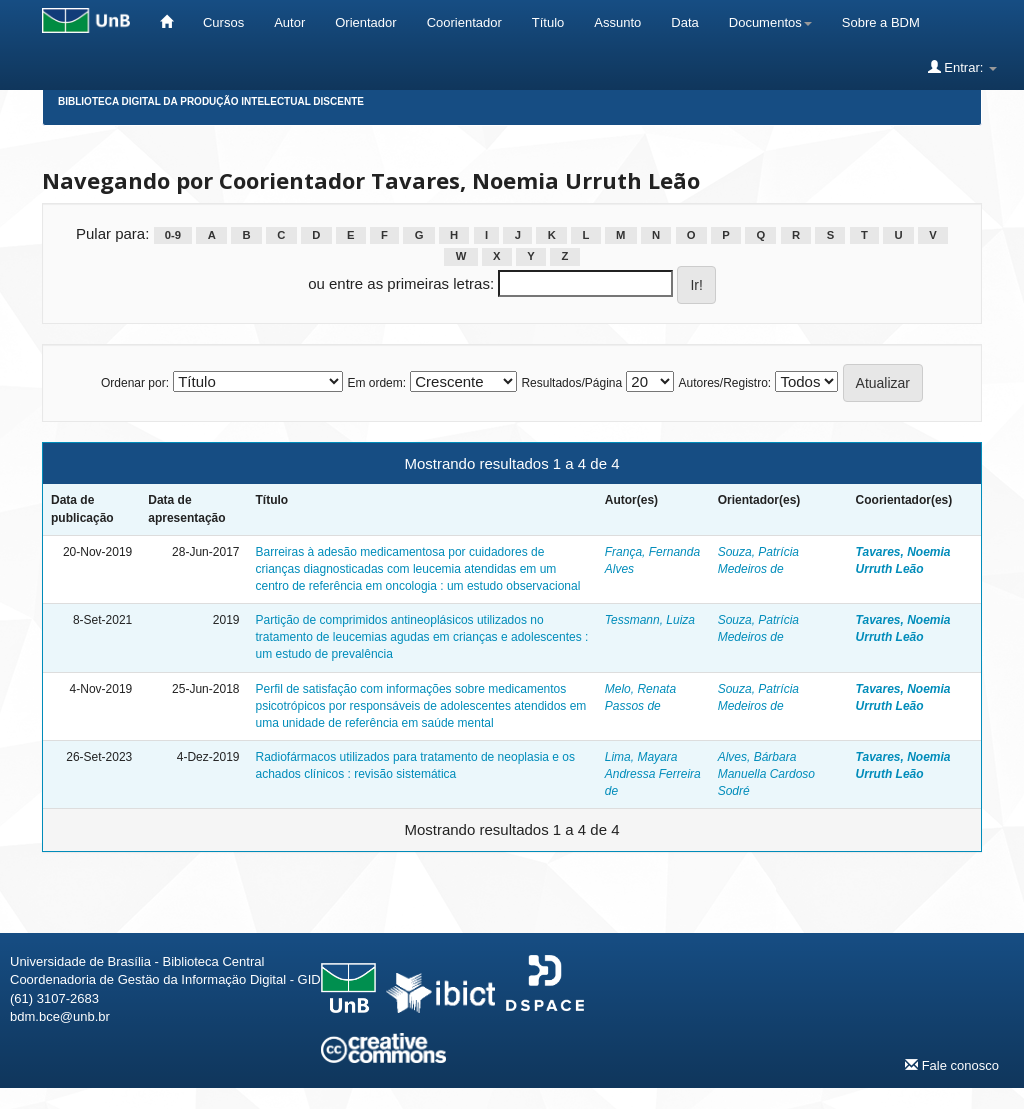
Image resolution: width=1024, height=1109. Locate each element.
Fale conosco (952, 1065)
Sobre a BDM (881, 22)
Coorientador (464, 22)
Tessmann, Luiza (650, 620)
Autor (289, 22)
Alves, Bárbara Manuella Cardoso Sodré (766, 774)
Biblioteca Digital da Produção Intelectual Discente (211, 101)
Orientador (365, 22)
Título (548, 22)
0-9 (173, 235)
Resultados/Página (571, 383)
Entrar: (962, 67)
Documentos (770, 22)
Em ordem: (376, 383)
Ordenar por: (135, 383)
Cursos (223, 22)
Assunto (617, 22)
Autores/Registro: (724, 383)
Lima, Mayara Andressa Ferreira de (653, 774)
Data (684, 22)
